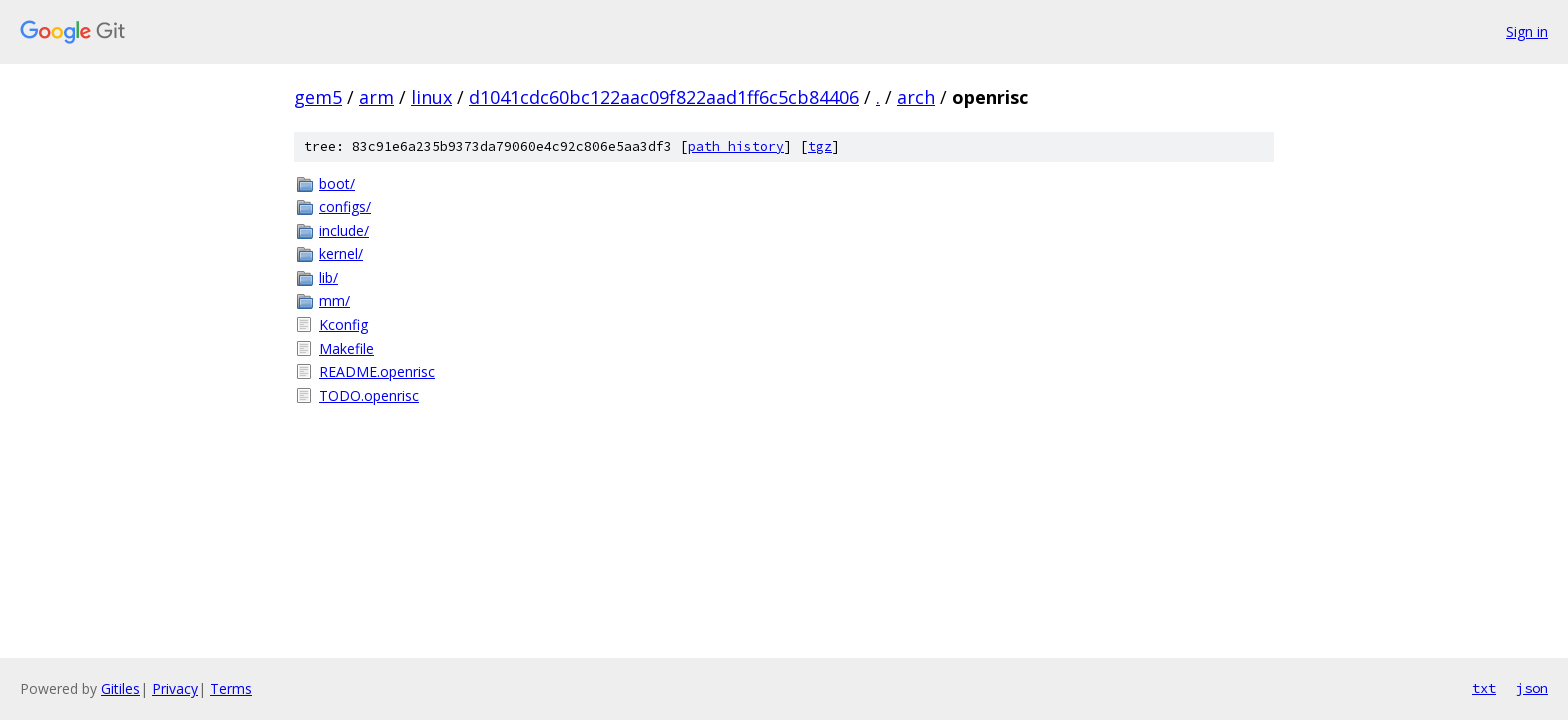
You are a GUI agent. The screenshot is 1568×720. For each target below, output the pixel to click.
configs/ (345, 206)
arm (376, 97)
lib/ (328, 277)
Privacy (175, 688)
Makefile (346, 348)
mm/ (334, 300)
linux (431, 97)
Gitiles (120, 688)
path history (736, 146)
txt (1484, 688)
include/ (344, 230)
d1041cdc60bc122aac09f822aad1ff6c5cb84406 (664, 97)
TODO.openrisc (369, 395)
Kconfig (343, 324)
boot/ (337, 183)
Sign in (1527, 31)
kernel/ (341, 253)
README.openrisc (377, 371)
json (1532, 688)
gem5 (318, 97)
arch (916, 97)
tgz (820, 146)
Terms (231, 688)
